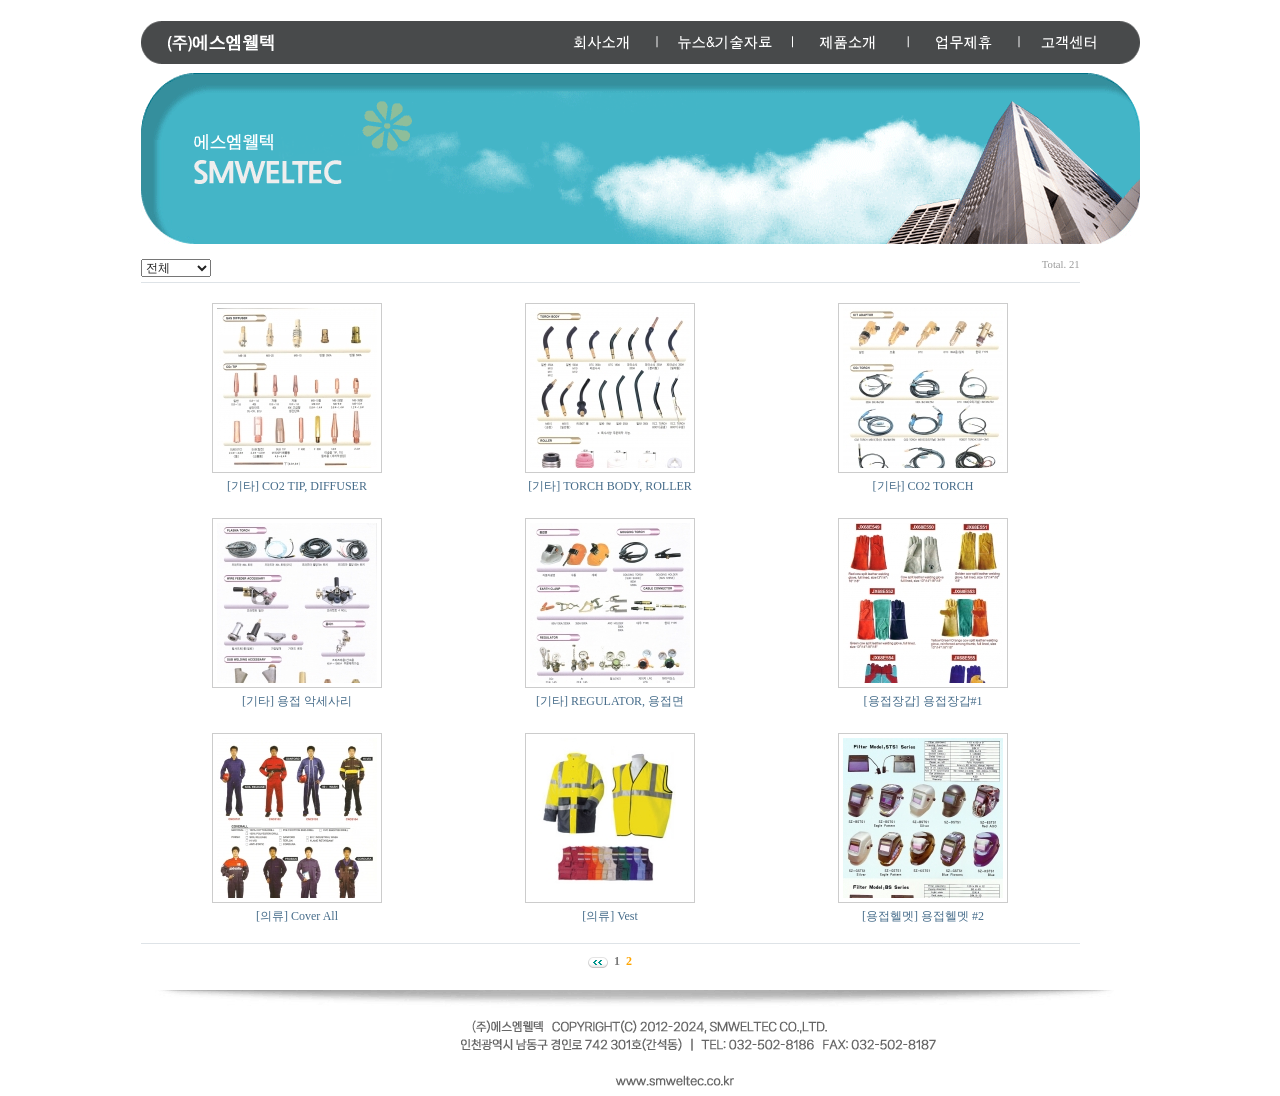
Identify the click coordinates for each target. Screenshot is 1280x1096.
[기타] (243, 486)
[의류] (272, 916)
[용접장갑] (892, 701)
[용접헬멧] (890, 916)
